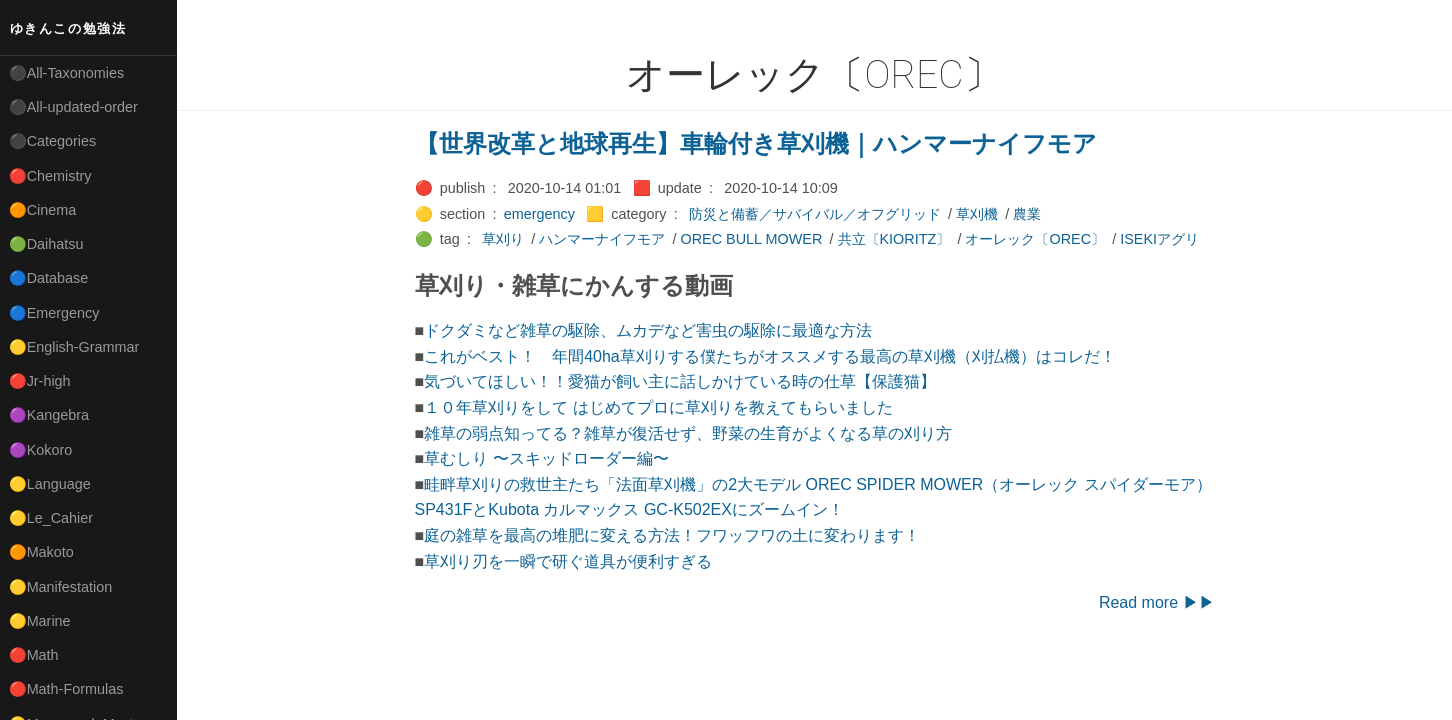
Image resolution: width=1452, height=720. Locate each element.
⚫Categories (53, 141)
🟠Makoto (41, 552)
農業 (1027, 214)
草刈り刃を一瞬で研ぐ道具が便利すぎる (568, 561)
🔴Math (34, 655)
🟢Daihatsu (46, 244)
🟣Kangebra (49, 415)
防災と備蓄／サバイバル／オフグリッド (815, 214)
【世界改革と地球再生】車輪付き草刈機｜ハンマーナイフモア (756, 143)
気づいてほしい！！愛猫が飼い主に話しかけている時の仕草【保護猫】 (680, 381)
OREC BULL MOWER (752, 239)
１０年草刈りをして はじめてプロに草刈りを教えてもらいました (658, 407)
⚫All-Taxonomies (67, 73)
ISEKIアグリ (1159, 239)
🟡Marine (40, 621)
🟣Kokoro (41, 450)
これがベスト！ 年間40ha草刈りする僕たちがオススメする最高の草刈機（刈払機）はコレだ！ (770, 356)
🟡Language (50, 484)
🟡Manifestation (61, 587)
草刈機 (977, 214)
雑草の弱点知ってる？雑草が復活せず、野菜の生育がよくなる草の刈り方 (688, 433)
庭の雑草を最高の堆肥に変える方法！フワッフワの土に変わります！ (672, 535)
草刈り (503, 239)
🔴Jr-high (40, 381)
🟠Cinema (43, 210)
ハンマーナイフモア (602, 239)
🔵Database (49, 278)
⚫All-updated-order (73, 107)
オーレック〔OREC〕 (1035, 239)
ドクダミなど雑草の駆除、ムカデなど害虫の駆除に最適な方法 (648, 330)
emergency (539, 214)
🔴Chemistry (50, 176)
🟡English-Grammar (74, 347)
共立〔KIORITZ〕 (894, 239)
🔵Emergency (54, 313)
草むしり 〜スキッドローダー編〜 (546, 458)
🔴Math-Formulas (66, 689)
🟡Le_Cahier (51, 518)
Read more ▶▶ (1157, 602)
